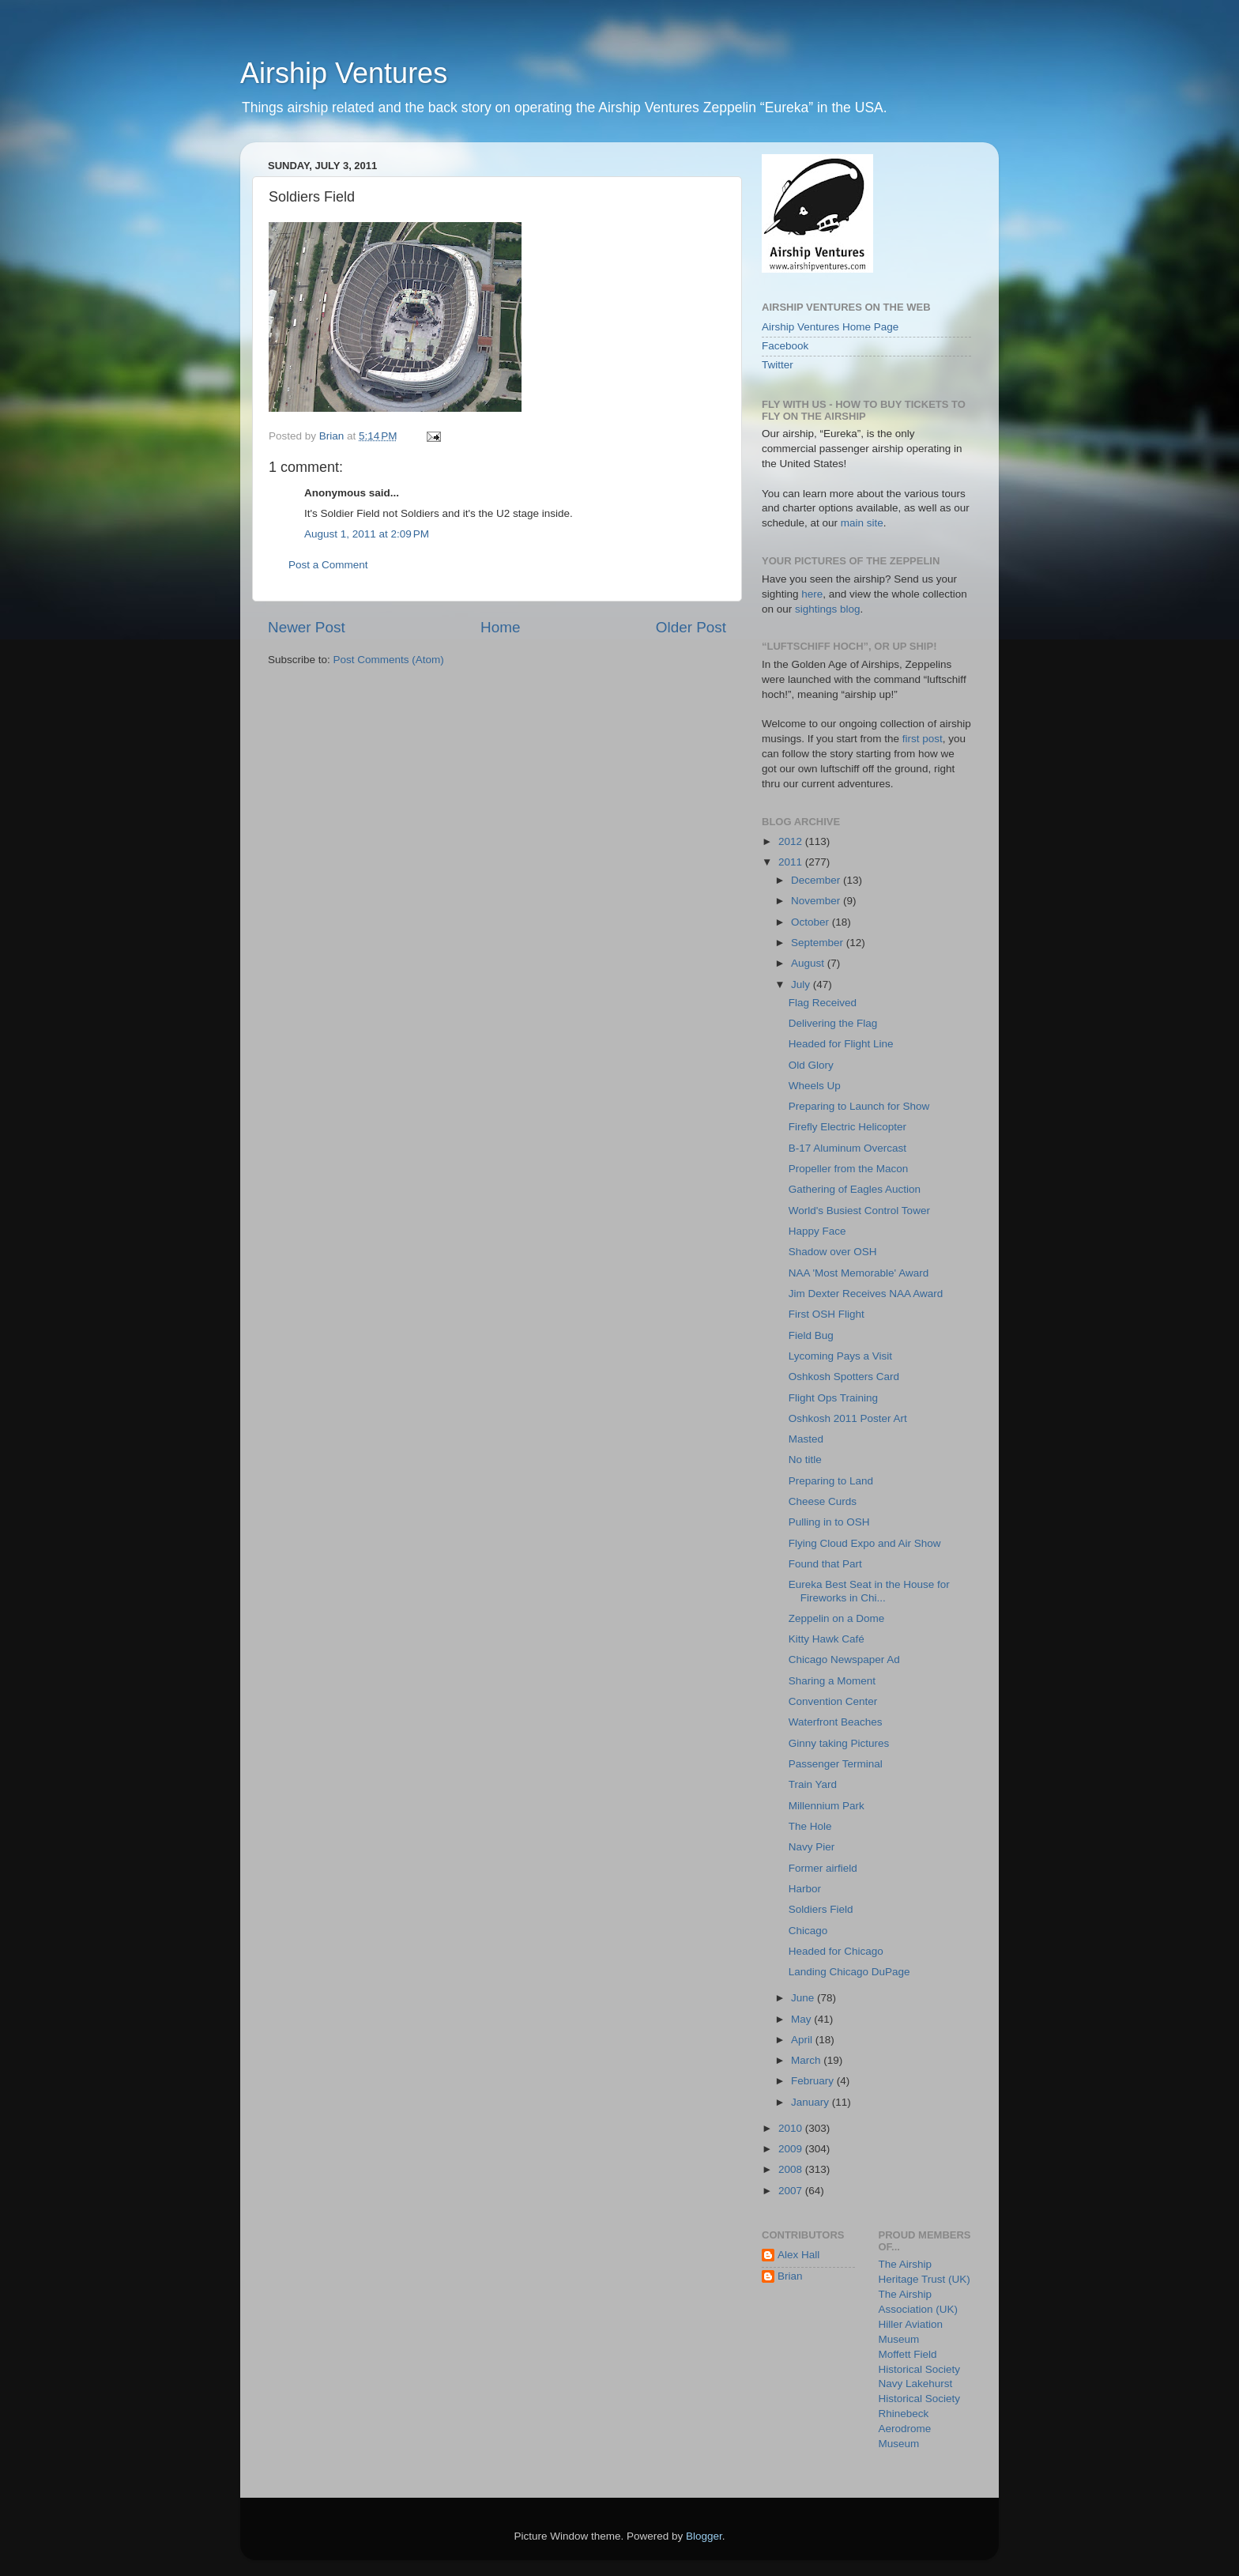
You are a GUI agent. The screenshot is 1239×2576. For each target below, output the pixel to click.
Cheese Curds (823, 1501)
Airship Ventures (343, 73)
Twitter (777, 365)
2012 (791, 841)
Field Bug (811, 1335)
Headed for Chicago (836, 1951)
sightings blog (828, 609)
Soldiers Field (821, 1909)
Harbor (805, 1889)
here (812, 594)
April (803, 2040)
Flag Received (823, 1003)
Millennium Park (826, 1806)
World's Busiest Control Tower (859, 1210)
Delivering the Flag (833, 1023)
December (817, 880)
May (802, 2019)
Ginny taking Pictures (839, 1743)
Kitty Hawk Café (826, 1639)
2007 (791, 2191)
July (802, 984)
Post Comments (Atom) (388, 660)
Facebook (785, 346)
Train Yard (813, 1784)
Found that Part (825, 1564)
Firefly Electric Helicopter (847, 1127)
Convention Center (833, 1701)
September (818, 943)
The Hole (810, 1826)
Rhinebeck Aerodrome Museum (905, 2429)
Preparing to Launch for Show (859, 1106)
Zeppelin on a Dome (837, 1618)
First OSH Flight (826, 1314)
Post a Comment (328, 565)
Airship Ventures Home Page (830, 327)
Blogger (704, 2536)
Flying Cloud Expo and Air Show (865, 1543)
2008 (791, 2169)
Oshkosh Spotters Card (844, 1376)
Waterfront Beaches (836, 1722)
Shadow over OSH (833, 1252)
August (809, 963)
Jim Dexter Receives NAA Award (866, 1293)
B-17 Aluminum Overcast (847, 1148)
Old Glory (811, 1065)
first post (922, 739)
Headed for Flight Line (841, 1044)
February (814, 2081)
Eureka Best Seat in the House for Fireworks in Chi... (869, 1590)
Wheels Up (815, 1086)
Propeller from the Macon (849, 1169)
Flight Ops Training (833, 1398)
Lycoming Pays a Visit (840, 1356)
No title (805, 1459)
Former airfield (823, 1868)
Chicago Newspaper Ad (844, 1659)
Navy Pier (812, 1847)
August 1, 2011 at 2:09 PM (366, 534)
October (811, 922)
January (811, 2102)
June (804, 1998)
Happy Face (817, 1231)
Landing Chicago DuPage (849, 1972)
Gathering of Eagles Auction (855, 1189)
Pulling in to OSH (829, 1522)
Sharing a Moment (832, 1681)
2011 (791, 862)
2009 (791, 2149)
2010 (791, 2128)
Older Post (691, 627)
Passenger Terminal (836, 1764)
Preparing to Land (831, 1481)
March (807, 2060)
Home (500, 627)
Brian (790, 2276)
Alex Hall (798, 2255)
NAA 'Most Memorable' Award (858, 1273)
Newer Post (306, 627)
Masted (806, 1439)
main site (862, 523)
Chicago (808, 1931)
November (817, 901)
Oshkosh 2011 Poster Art (848, 1418)
